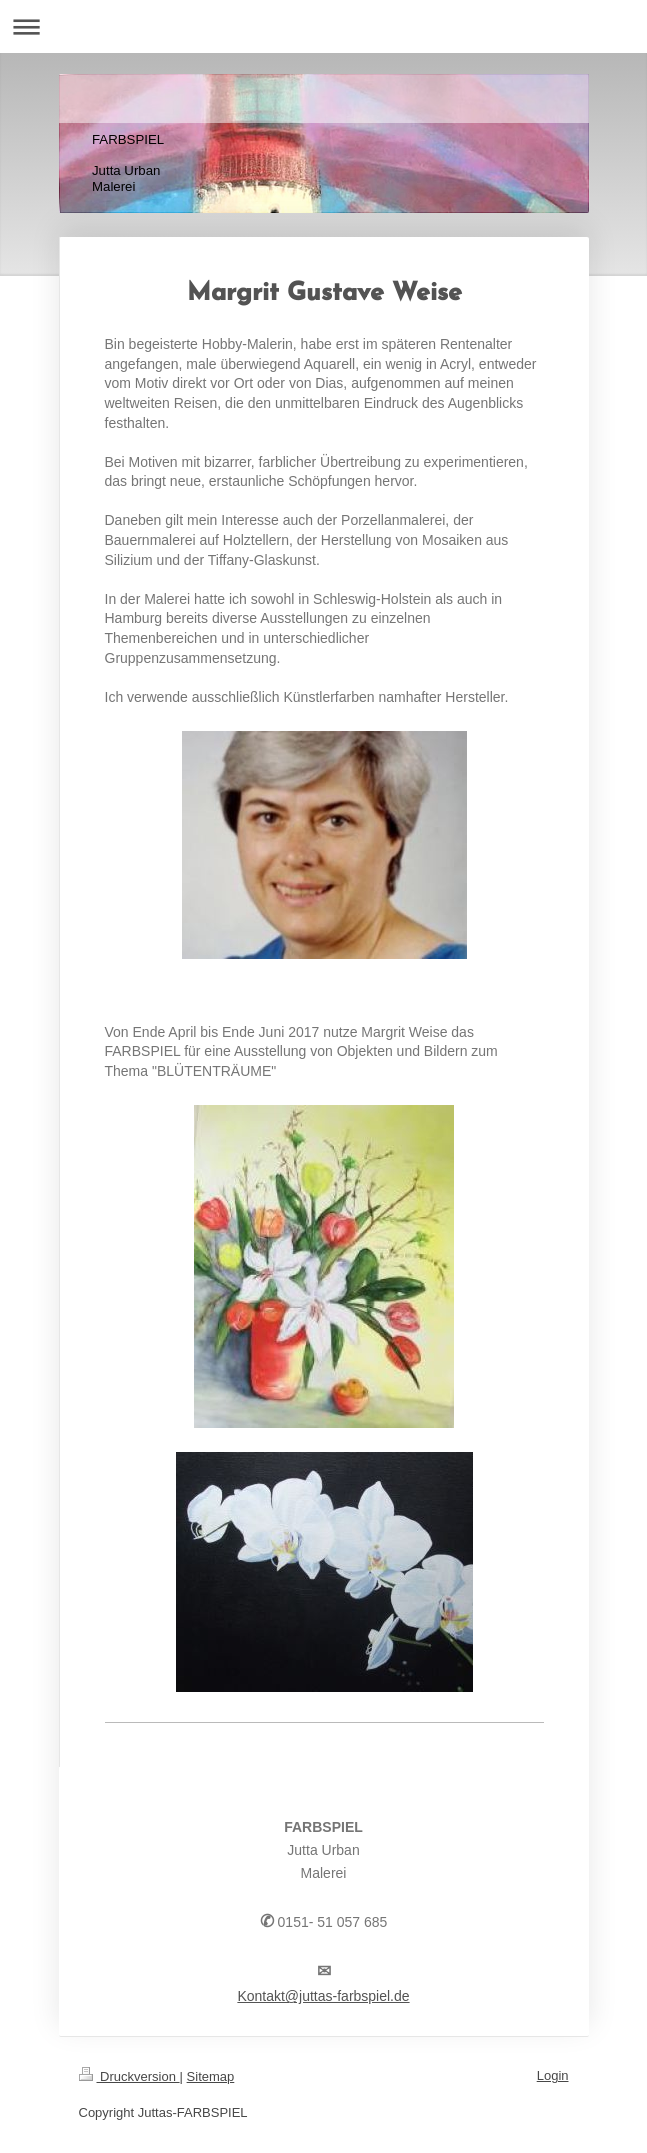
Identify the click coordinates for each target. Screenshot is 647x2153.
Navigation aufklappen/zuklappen (323, 26)
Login (553, 2075)
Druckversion (129, 2076)
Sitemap (211, 2076)
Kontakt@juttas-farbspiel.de (323, 1996)
